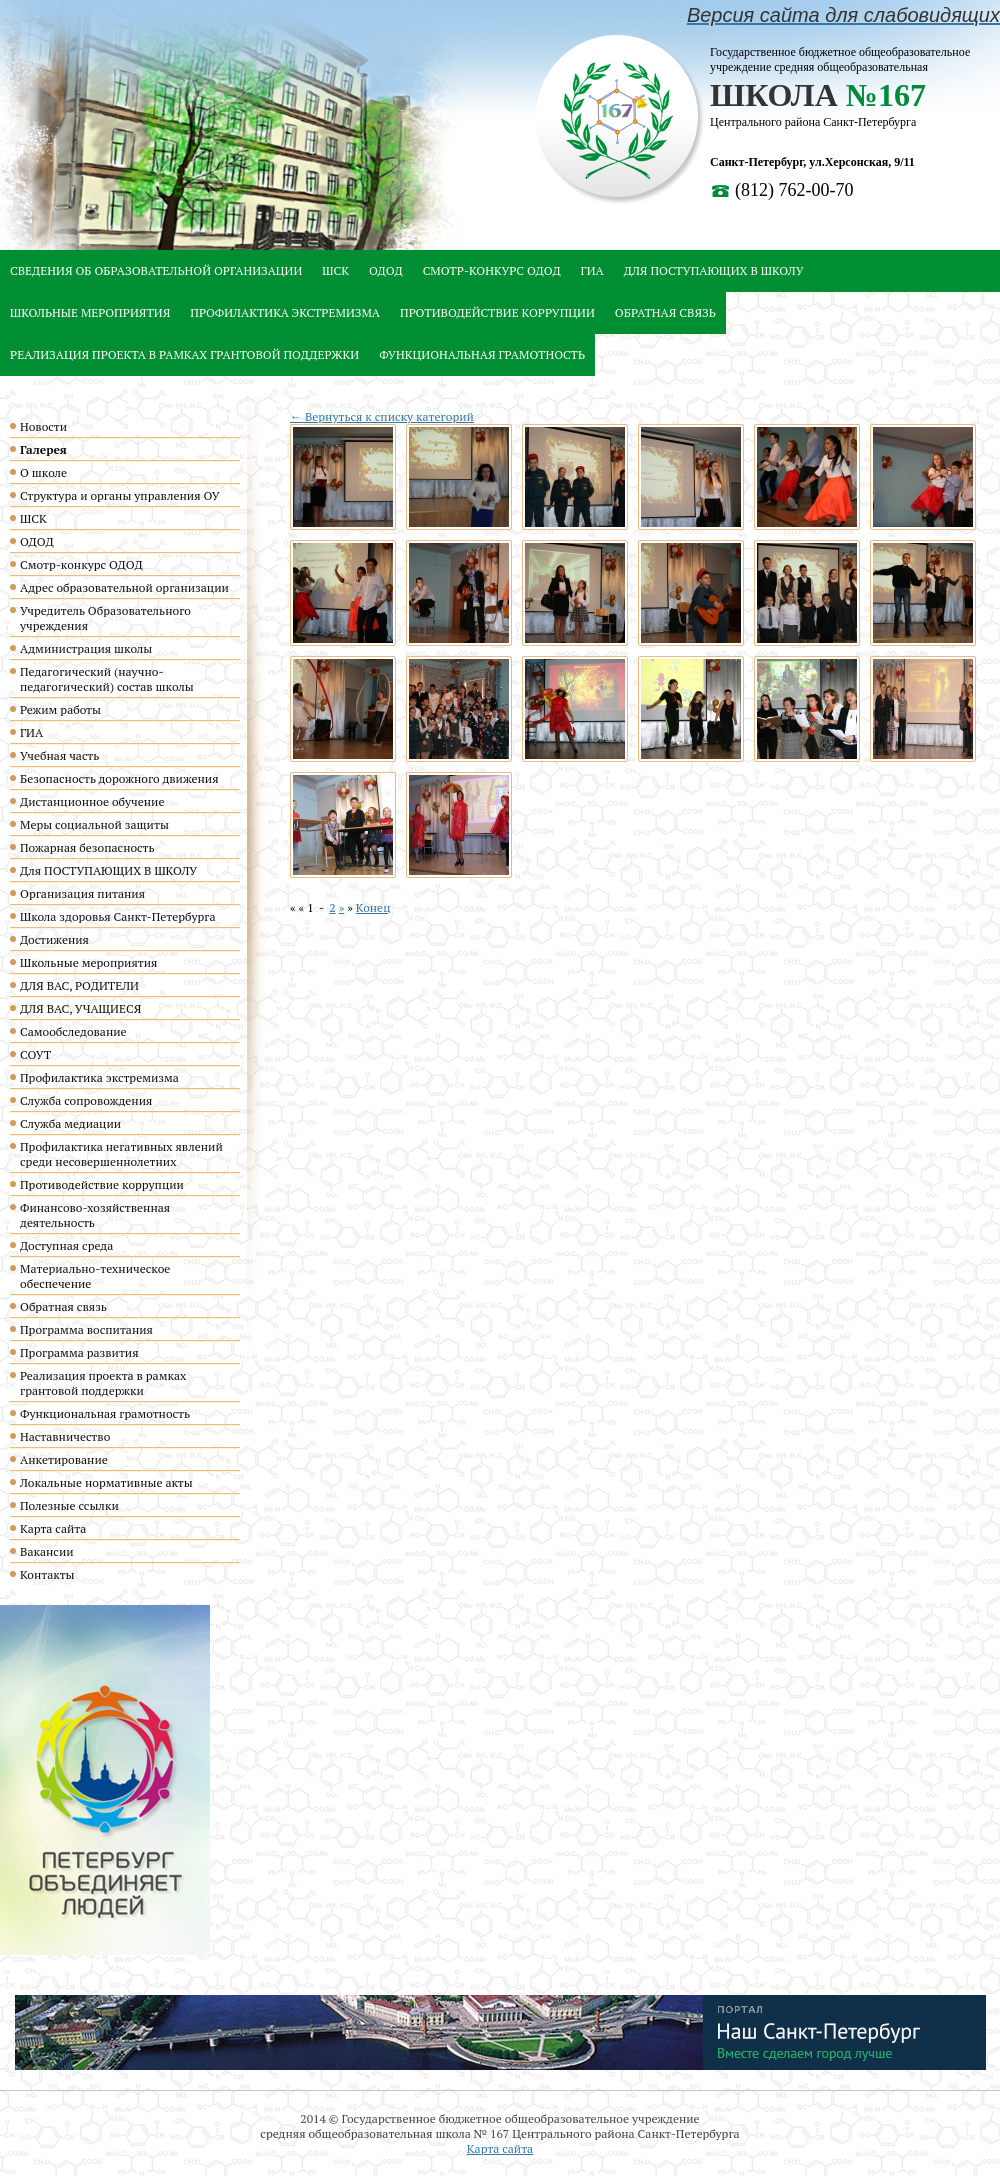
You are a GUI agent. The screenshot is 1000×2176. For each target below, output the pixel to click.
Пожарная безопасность (87, 847)
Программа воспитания (86, 1329)
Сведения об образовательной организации (156, 270)
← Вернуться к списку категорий (382, 416)
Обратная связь (665, 312)
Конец (373, 907)
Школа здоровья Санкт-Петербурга (118, 916)
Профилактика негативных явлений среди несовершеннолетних (121, 1154)
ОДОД (386, 270)
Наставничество (65, 1436)
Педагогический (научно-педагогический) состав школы (107, 679)
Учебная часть (59, 755)
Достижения (54, 939)
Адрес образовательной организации (124, 587)
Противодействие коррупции (497, 312)
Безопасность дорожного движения (119, 778)
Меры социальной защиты (94, 824)
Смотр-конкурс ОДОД (492, 270)
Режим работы (60, 709)
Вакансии (47, 1551)
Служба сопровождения (86, 1100)
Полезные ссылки (69, 1505)
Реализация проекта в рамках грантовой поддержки (184, 354)
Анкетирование (64, 1459)
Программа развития (79, 1352)
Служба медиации (70, 1123)
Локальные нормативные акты (106, 1482)
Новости (43, 426)
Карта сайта (53, 1528)
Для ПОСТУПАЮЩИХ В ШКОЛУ (714, 270)
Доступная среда (66, 1245)
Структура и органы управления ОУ (120, 495)
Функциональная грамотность (482, 354)
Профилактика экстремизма (285, 312)
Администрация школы (86, 648)
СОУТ (35, 1054)
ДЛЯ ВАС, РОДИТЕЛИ (79, 985)
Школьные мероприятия (90, 312)
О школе (43, 472)
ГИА (592, 270)
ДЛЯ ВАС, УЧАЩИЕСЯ (80, 1008)
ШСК (335, 270)
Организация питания (82, 893)
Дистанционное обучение (92, 801)
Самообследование (73, 1031)
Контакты (47, 1574)
